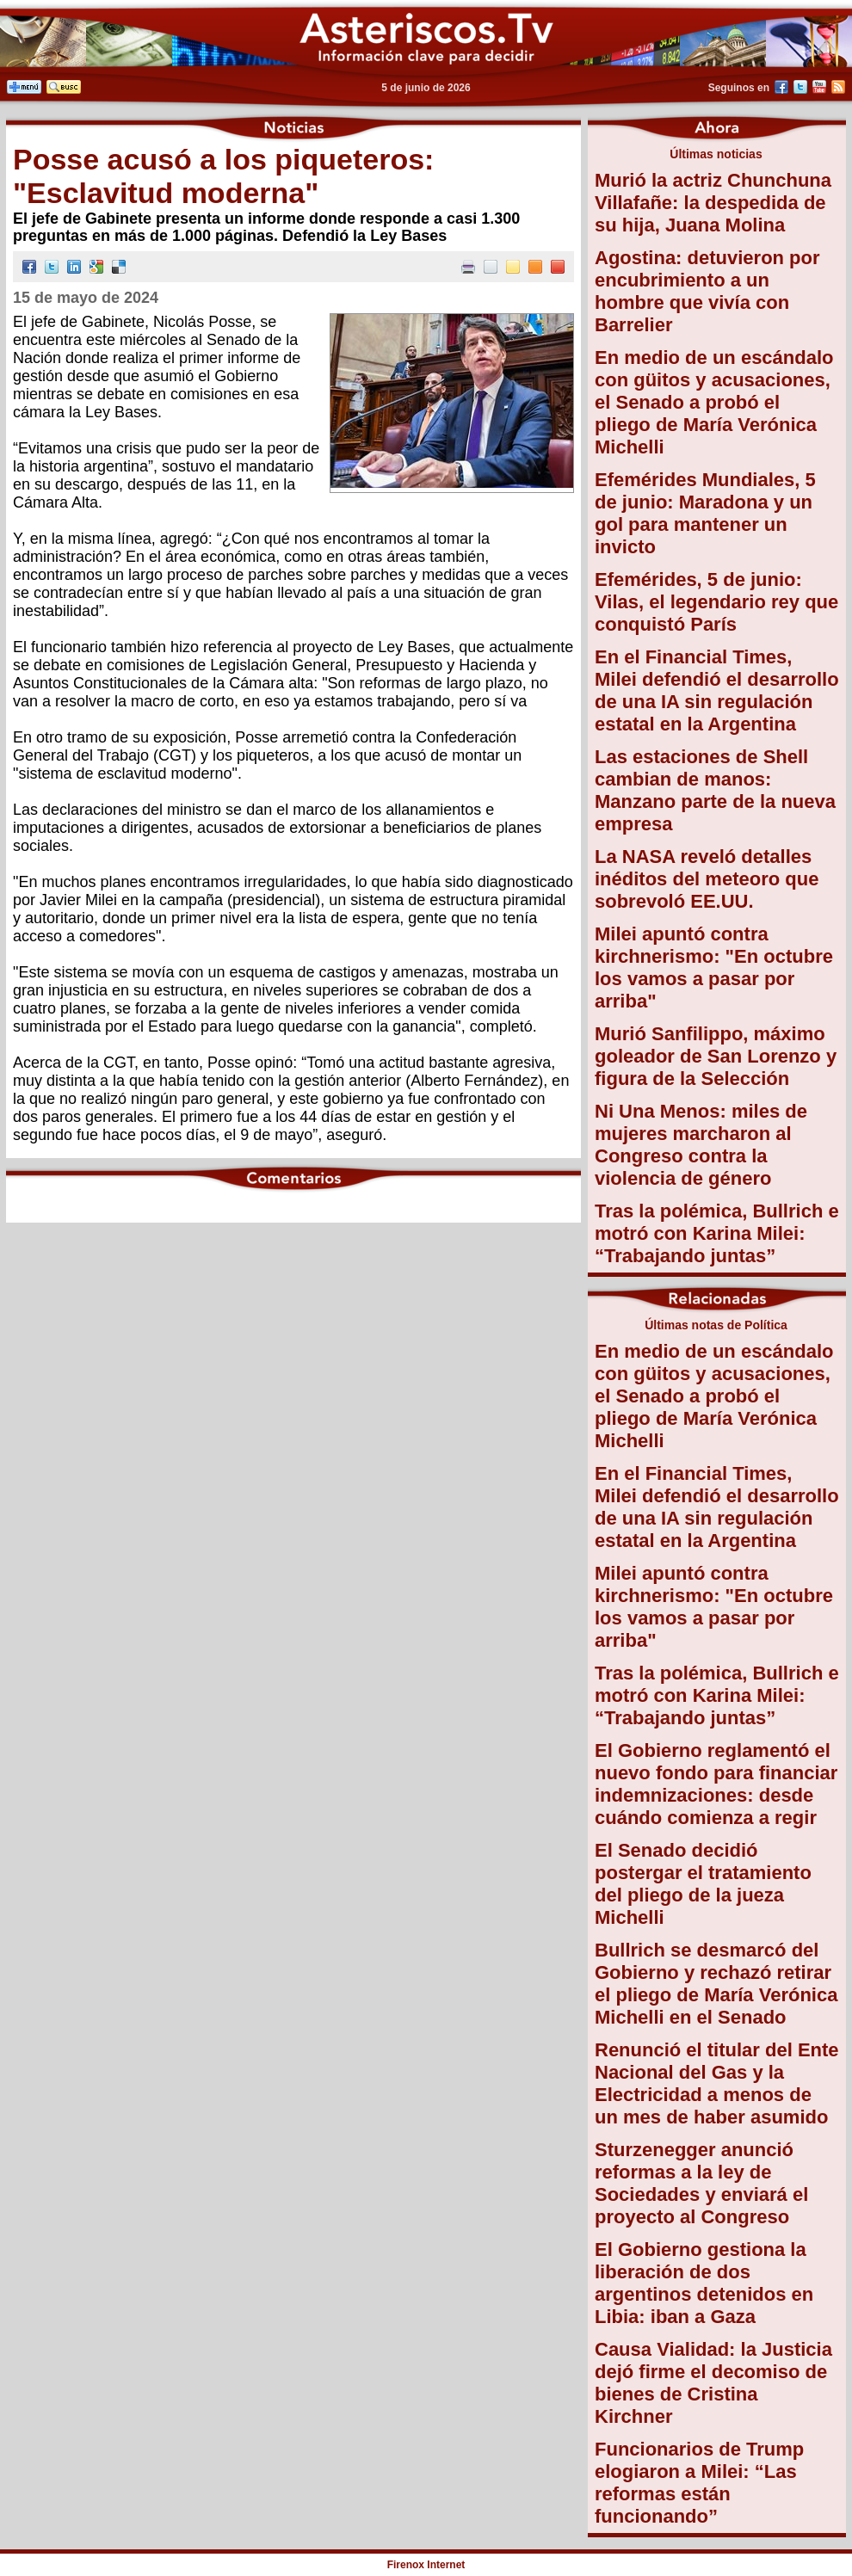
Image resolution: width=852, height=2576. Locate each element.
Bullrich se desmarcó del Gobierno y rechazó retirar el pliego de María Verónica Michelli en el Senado (716, 1983)
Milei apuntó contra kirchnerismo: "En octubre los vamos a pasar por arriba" (714, 967)
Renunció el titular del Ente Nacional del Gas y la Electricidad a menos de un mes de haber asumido (717, 2083)
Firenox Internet (426, 2565)
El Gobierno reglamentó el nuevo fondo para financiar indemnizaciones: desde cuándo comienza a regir (716, 1784)
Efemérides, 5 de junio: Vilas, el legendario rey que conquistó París (716, 602)
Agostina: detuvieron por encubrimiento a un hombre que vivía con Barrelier (707, 291)
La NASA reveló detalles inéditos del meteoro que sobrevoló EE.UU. (706, 879)
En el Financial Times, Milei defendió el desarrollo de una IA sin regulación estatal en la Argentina (717, 690)
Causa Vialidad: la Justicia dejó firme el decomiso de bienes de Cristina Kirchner (713, 2383)
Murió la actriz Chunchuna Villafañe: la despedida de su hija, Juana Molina (713, 202)
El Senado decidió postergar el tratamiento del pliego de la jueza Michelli (703, 1884)
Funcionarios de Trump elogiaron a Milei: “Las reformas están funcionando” (699, 2482)
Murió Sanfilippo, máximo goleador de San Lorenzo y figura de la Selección (716, 1056)
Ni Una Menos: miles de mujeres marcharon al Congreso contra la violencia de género (701, 1144)
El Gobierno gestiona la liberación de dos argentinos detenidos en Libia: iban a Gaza (704, 2283)
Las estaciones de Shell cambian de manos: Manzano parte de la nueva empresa (715, 790)
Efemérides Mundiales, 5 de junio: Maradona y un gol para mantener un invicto (705, 513)
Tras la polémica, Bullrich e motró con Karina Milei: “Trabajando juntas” (717, 1233)
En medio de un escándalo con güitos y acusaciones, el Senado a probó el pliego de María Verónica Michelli (714, 402)
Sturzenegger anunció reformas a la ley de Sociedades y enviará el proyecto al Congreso (701, 2183)
